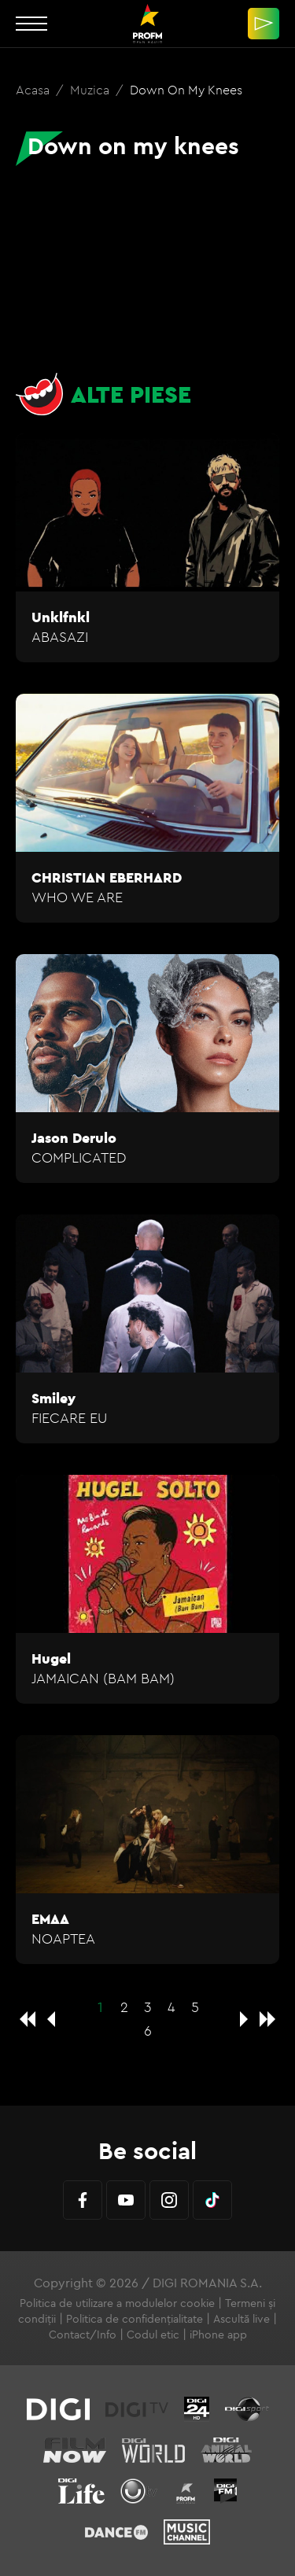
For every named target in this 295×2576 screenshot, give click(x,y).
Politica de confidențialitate (134, 2319)
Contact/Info (82, 2334)
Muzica (91, 90)
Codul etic (153, 2334)
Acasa (34, 90)
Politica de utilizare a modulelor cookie (117, 2303)
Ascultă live (241, 2319)
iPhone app (218, 2334)
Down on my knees (186, 90)
